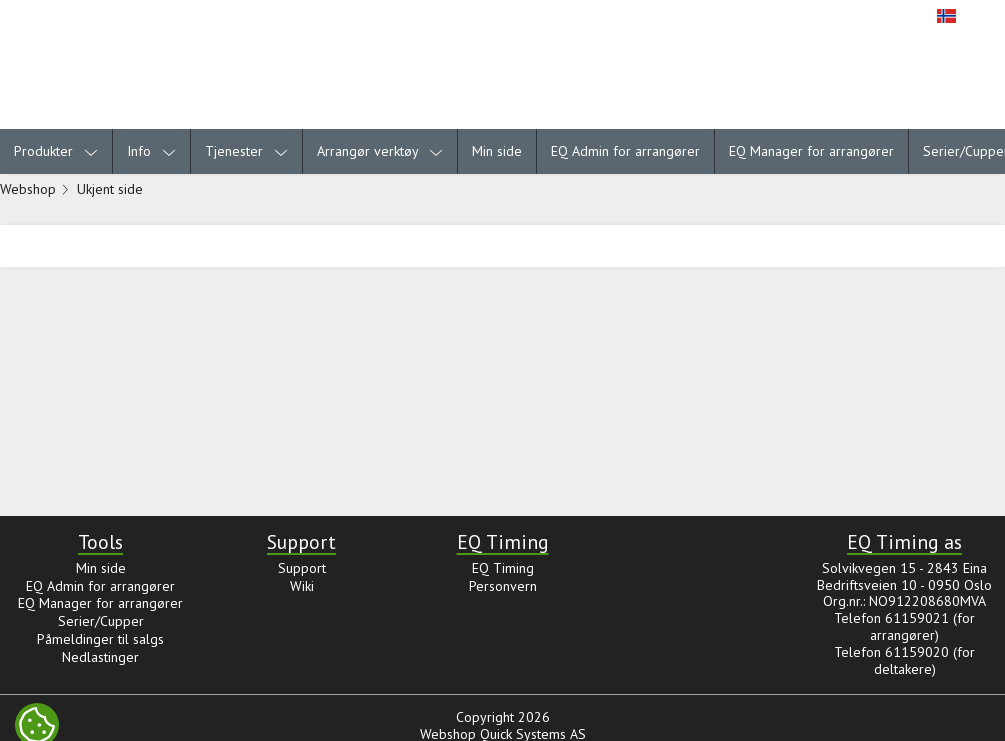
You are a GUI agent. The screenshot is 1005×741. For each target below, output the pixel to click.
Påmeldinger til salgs (100, 639)
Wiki (302, 586)
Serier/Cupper (101, 621)
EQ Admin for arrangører (625, 151)
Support (302, 568)
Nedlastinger (100, 657)
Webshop (28, 189)
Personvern (503, 586)
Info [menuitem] (151, 151)
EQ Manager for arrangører (811, 151)
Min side (497, 151)
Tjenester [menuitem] (246, 151)
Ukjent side (110, 189)
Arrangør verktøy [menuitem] (380, 151)
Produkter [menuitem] (56, 151)
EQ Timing (503, 568)
